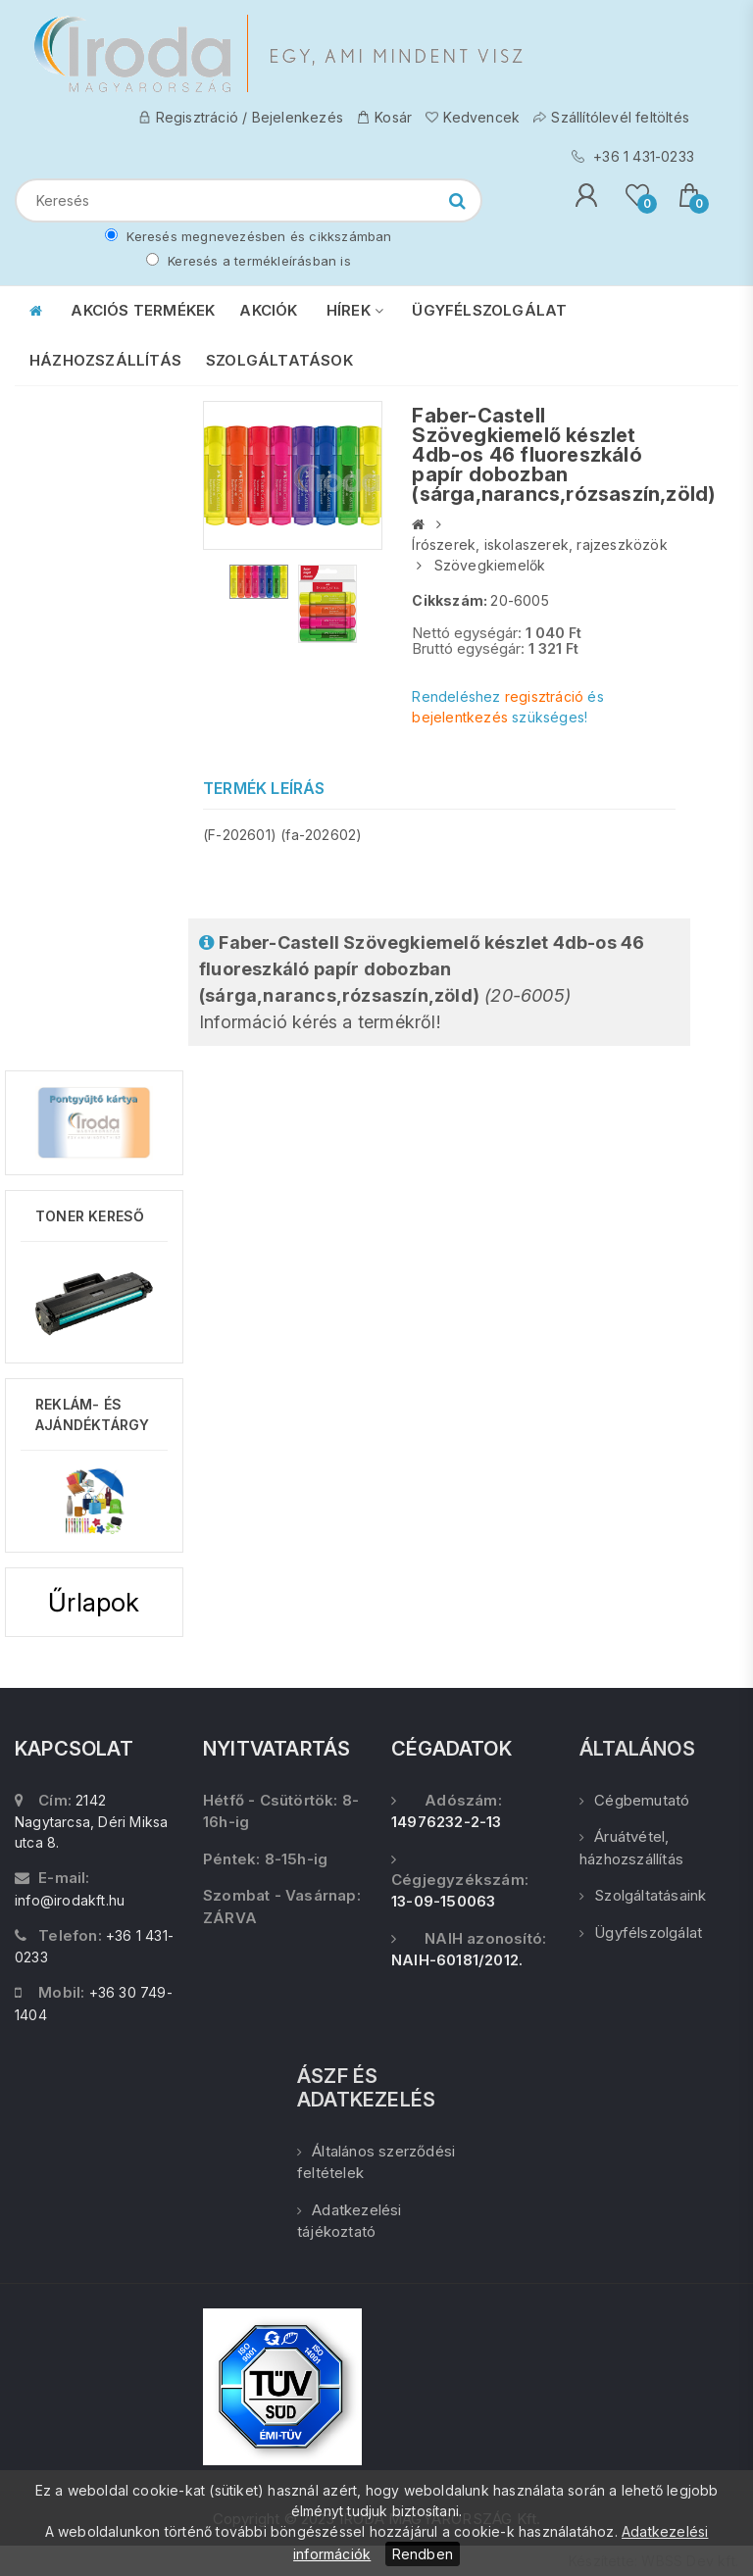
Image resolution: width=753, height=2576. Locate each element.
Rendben (422, 2554)
